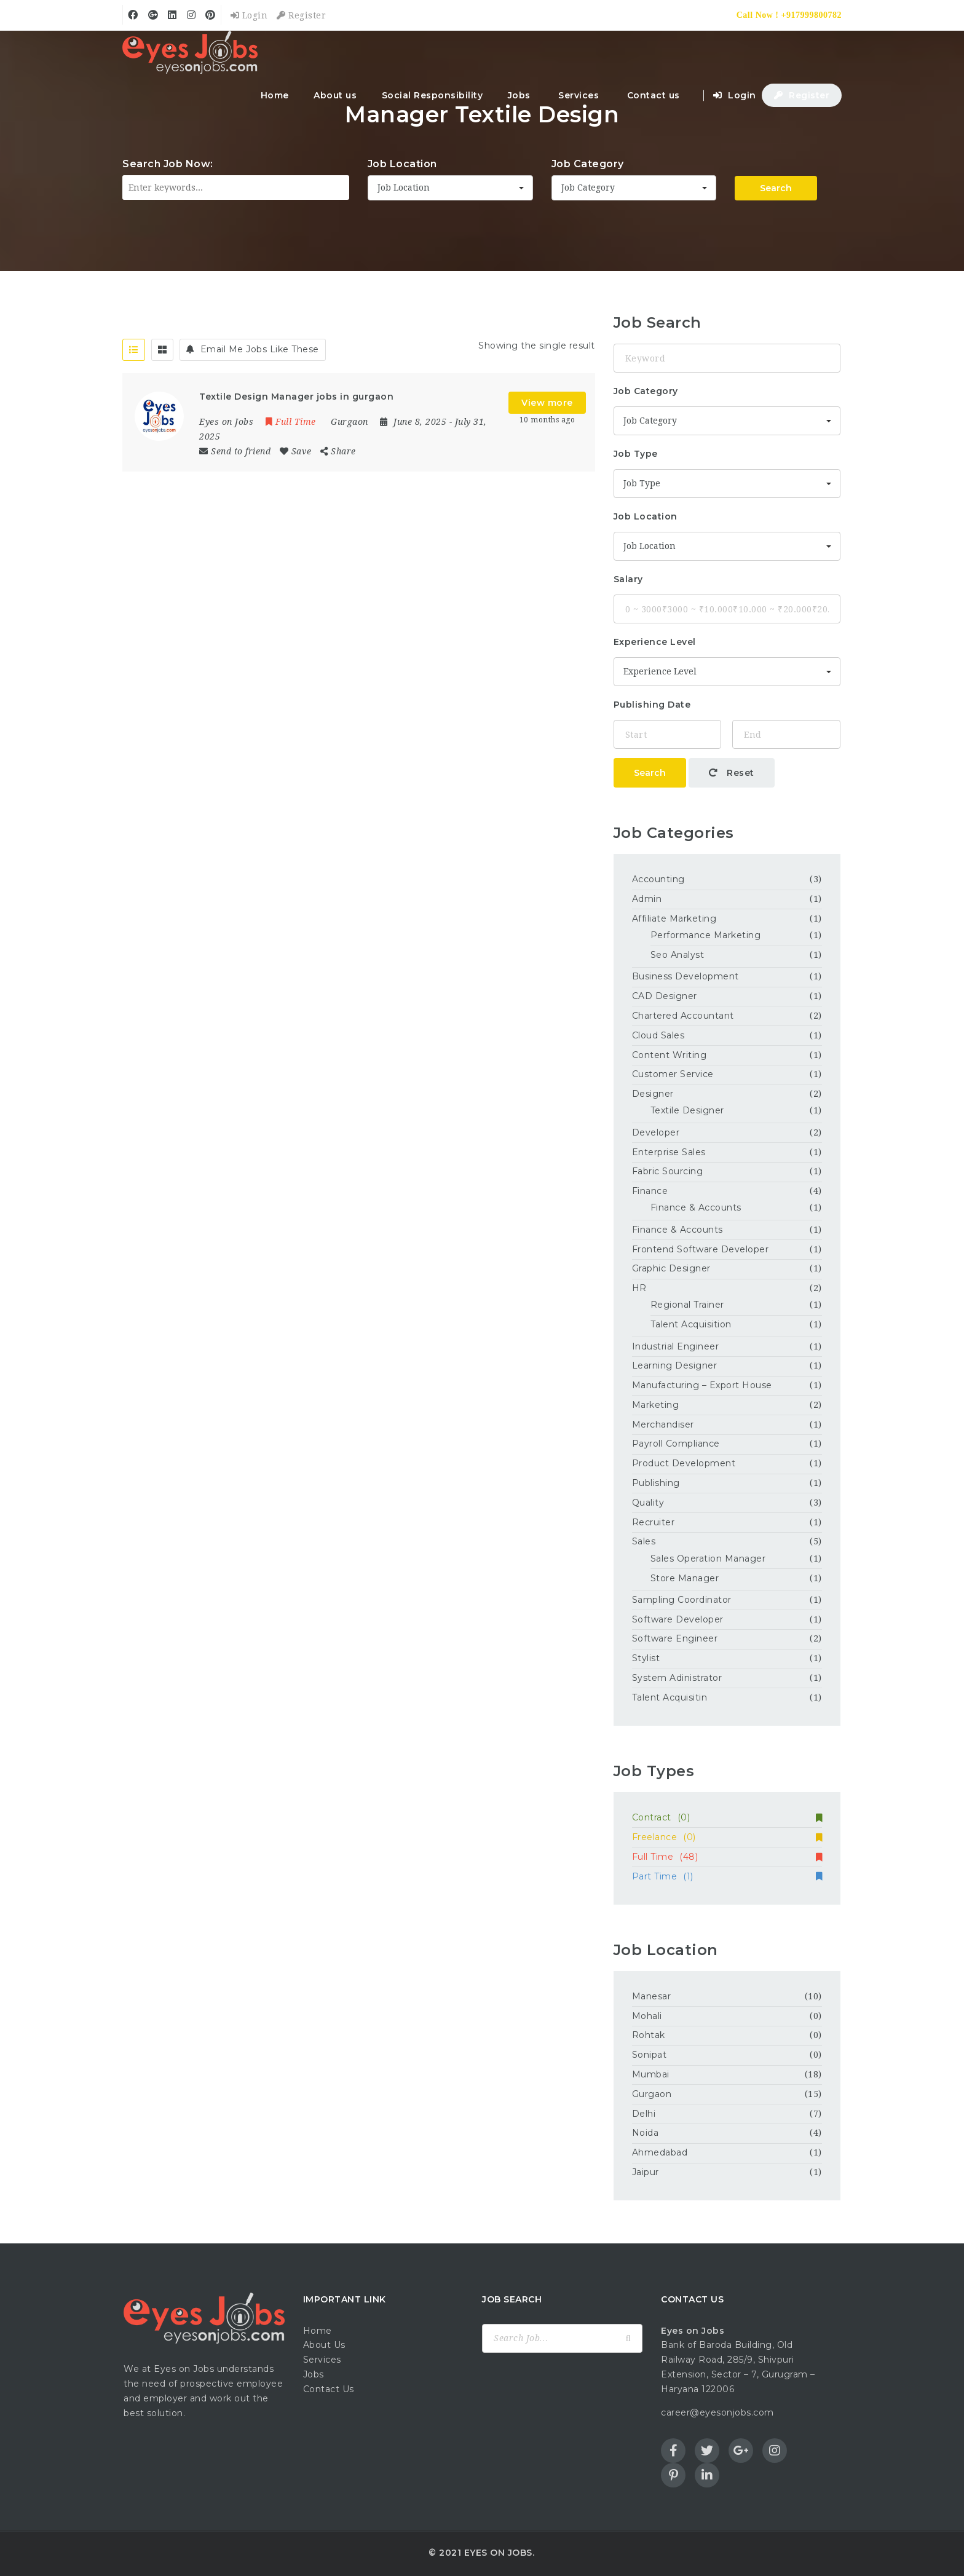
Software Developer (678, 1619)
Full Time (727, 1856)
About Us (324, 2344)
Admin (647, 898)
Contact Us (328, 2389)
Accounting (658, 879)
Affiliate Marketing (674, 918)
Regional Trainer (687, 1304)
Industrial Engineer (675, 1346)
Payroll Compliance (676, 1443)
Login (249, 15)
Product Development (684, 1463)
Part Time (727, 1876)
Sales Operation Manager (708, 1558)
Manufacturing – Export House (702, 1385)
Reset (731, 772)
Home (275, 95)
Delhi (644, 2113)
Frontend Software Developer (700, 1249)
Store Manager (684, 1578)
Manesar (651, 1996)
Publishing (656, 1482)
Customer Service (673, 1074)
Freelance (727, 1837)
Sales (644, 1541)
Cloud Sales (658, 1035)
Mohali (647, 2015)
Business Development (685, 976)
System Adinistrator (677, 1677)
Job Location (402, 164)
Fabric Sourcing (667, 1171)
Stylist (646, 1658)
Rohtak (648, 2035)
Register (301, 15)
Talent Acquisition (691, 1324)
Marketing (655, 1404)
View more (547, 402)
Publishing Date (652, 704)
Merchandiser (663, 1424)
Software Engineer (675, 1638)
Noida (645, 2132)
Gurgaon (652, 2094)
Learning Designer (674, 1365)
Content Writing (669, 1055)
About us (335, 95)
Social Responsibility (432, 95)
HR (639, 1288)
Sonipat (649, 2054)
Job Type (636, 453)
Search (776, 188)
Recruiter (653, 1522)
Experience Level (655, 641)
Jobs (519, 95)
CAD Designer (664, 996)
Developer (656, 1132)
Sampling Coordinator (682, 1599)
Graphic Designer (671, 1268)
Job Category (587, 164)
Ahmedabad (660, 2152)
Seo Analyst (677, 954)
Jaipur (645, 2172)
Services (578, 95)
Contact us (653, 95)
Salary (628, 579)
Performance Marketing (705, 935)
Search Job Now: (167, 164)
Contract (727, 1817)
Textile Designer (687, 1110)
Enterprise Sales (669, 1152)
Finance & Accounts (695, 1207)
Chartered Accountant (683, 1015)
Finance (650, 1190)
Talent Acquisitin (670, 1697)
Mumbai (651, 2074)
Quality (648, 1502)
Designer (653, 1093)
